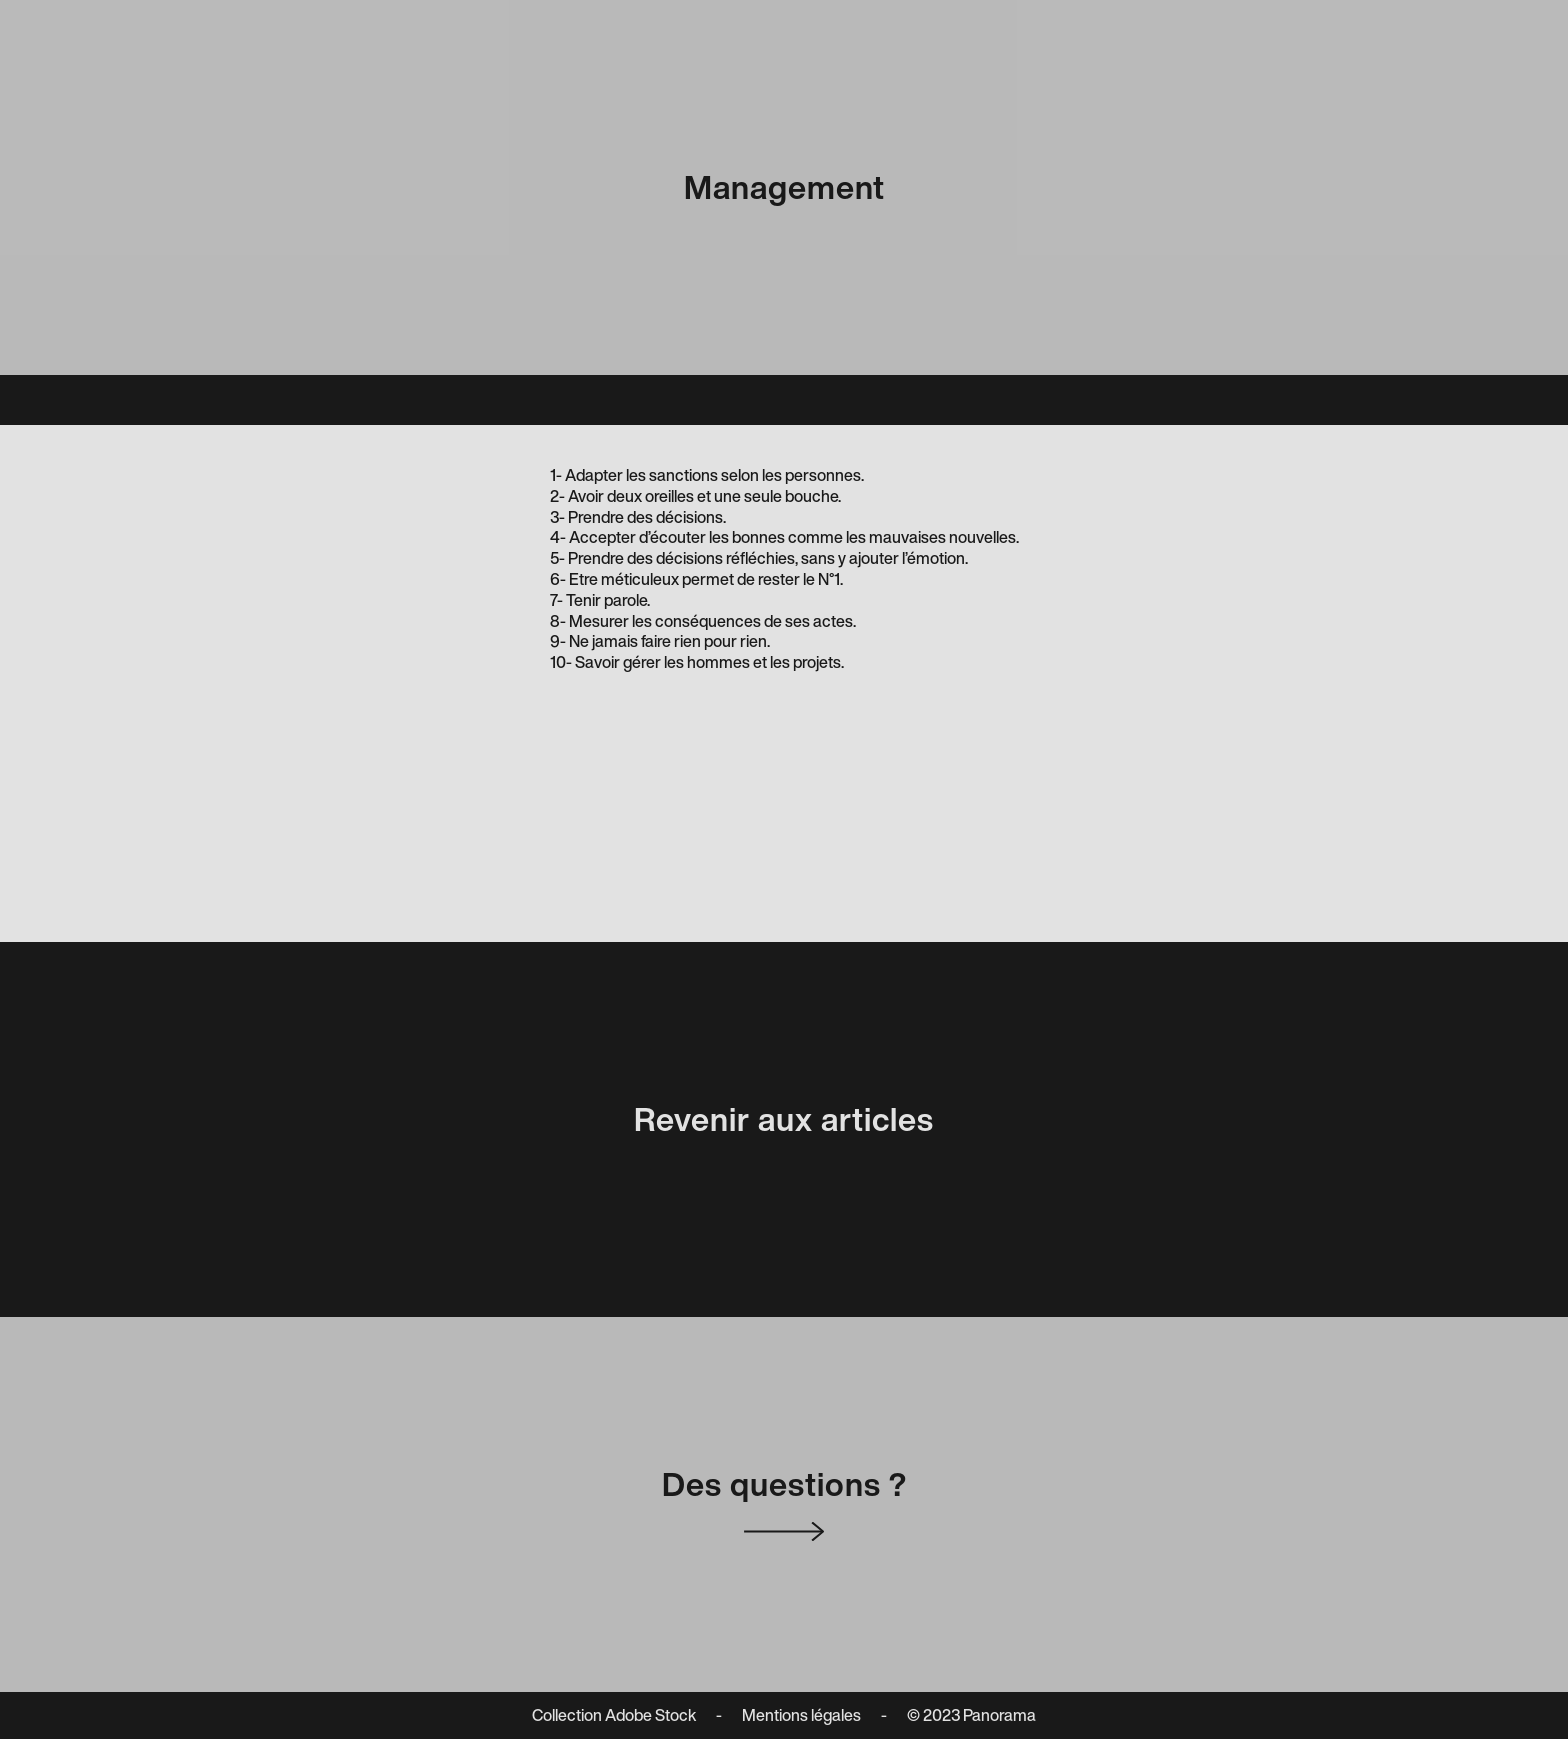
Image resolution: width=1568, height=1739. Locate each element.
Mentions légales (801, 1715)
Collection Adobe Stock (614, 1715)
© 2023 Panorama (971, 1715)
